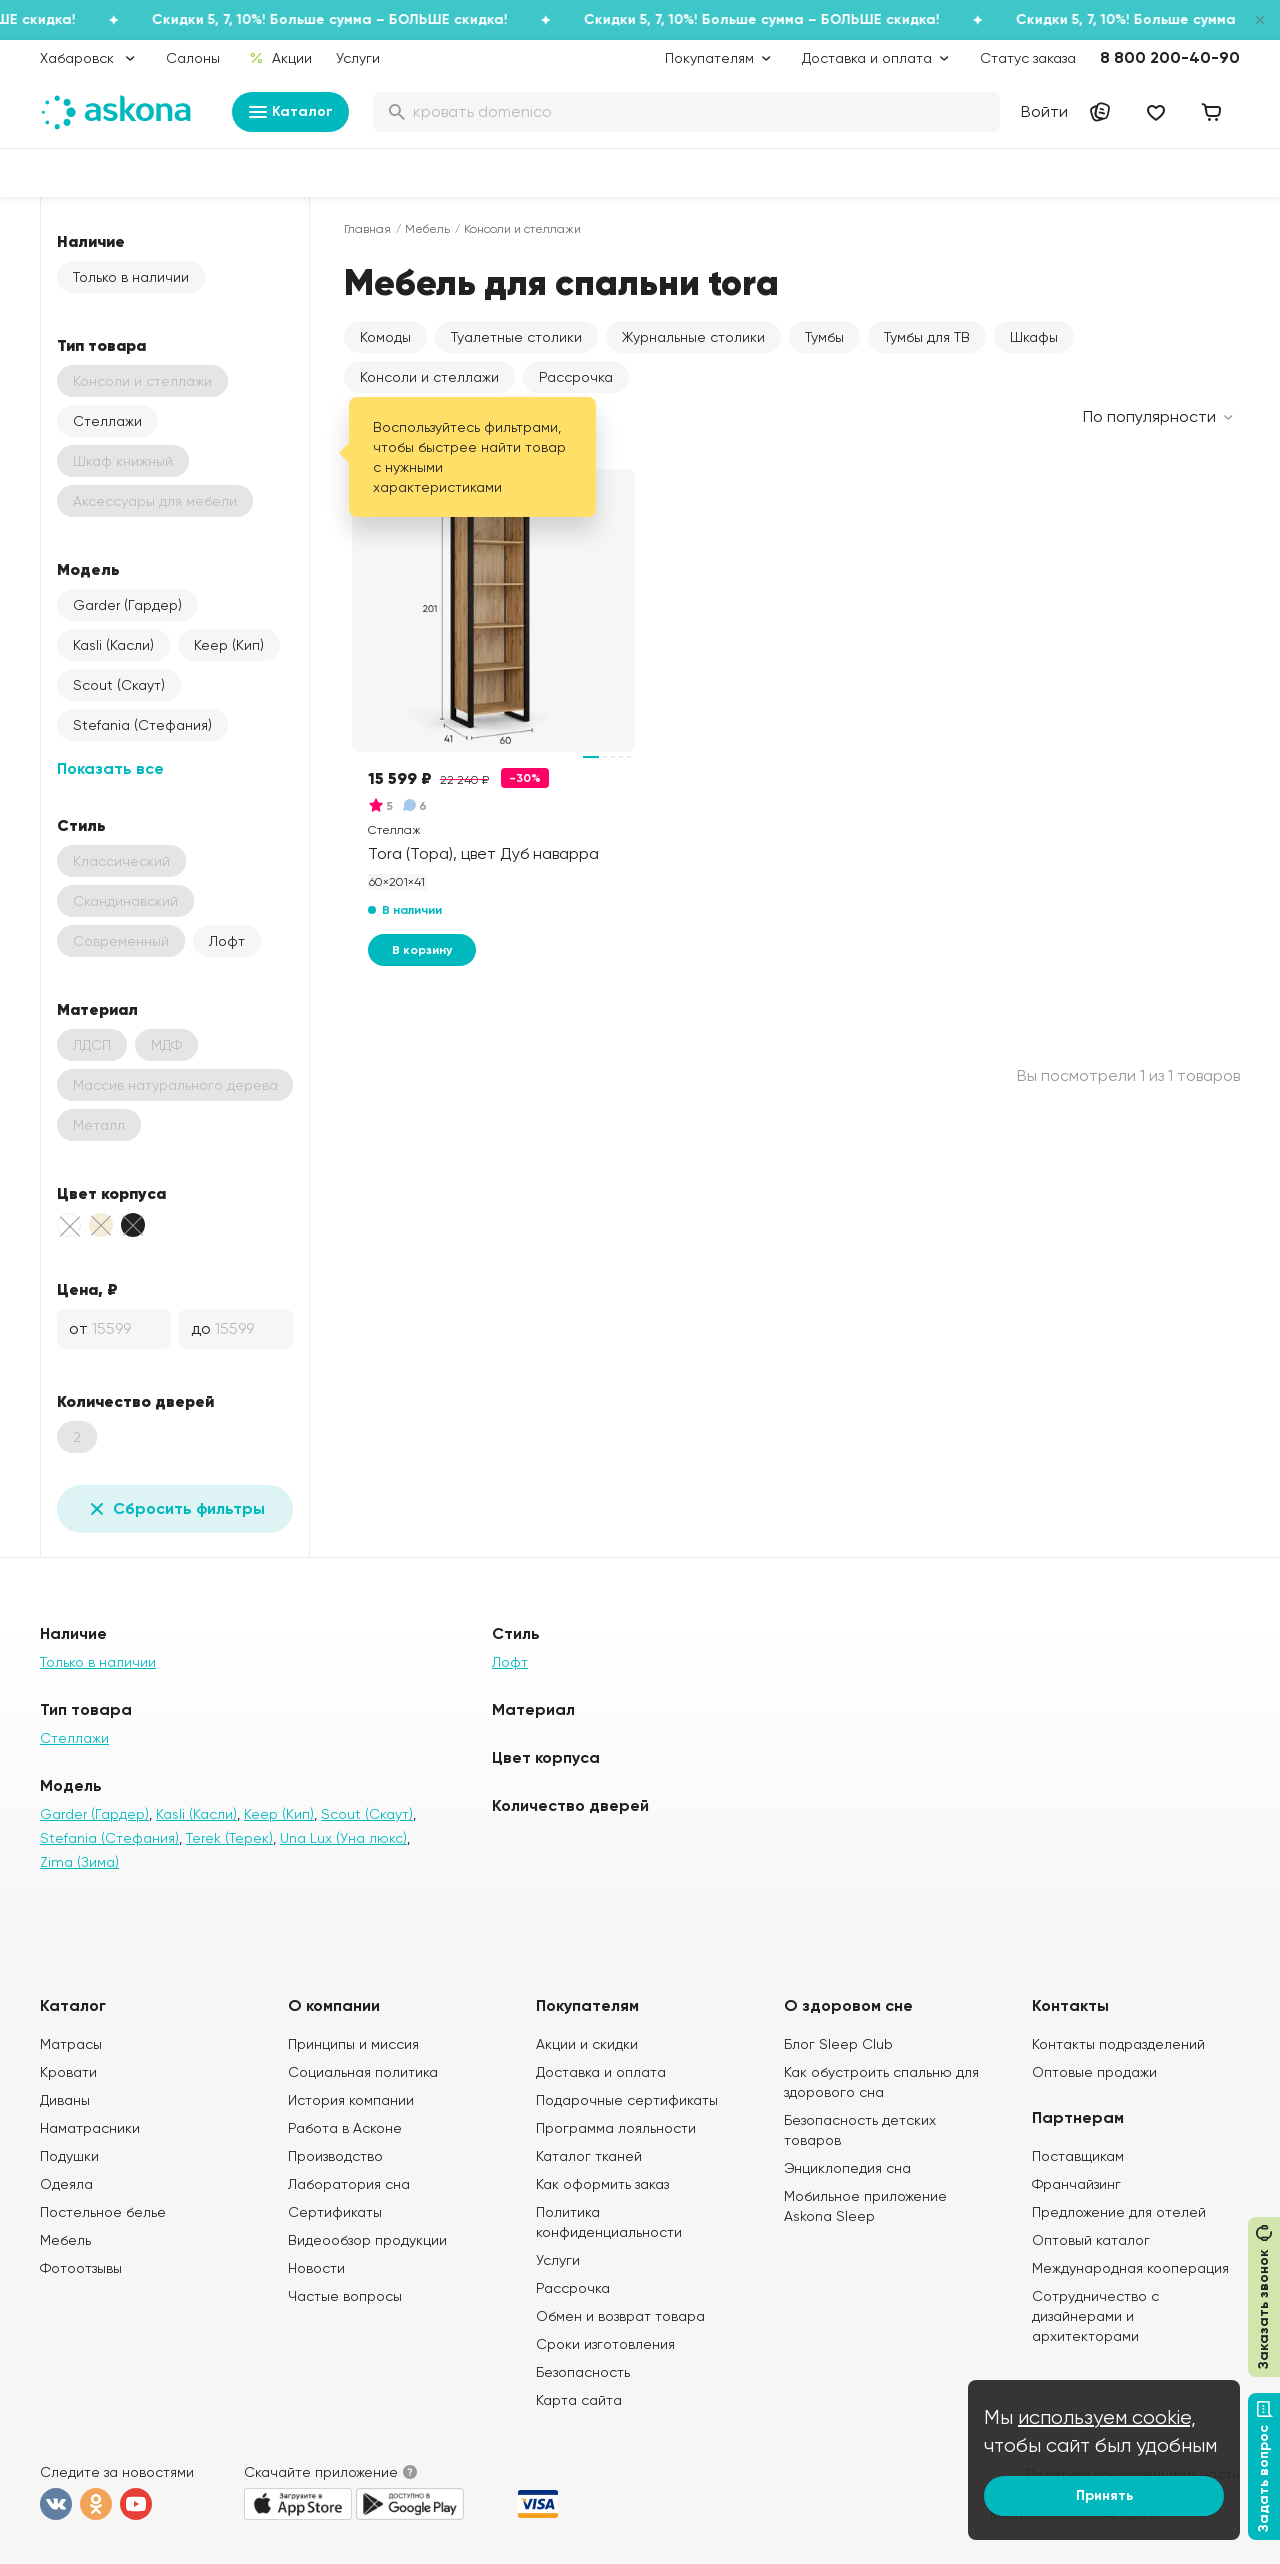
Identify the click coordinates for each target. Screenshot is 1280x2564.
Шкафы (1034, 337)
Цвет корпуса (111, 1193)
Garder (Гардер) (127, 605)
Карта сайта (579, 2400)
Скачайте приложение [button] (321, 2472)
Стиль (81, 825)
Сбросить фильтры (175, 1509)
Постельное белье (103, 2212)
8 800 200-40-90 (1170, 57)
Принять (1104, 2495)
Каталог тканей (589, 2156)
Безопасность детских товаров (860, 2130)
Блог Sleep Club (838, 2044)
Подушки (69, 2156)
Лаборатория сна (349, 2184)
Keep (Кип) (229, 645)
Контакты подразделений (1118, 2044)
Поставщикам (1078, 2156)
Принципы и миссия (353, 2044)
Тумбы (824, 337)
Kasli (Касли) (113, 645)
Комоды (385, 337)
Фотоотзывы (81, 2268)
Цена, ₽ (87, 1289)
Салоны (193, 58)
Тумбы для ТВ (927, 337)
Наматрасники (90, 2128)
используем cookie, (1107, 2417)
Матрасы (71, 2044)
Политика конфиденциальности (609, 2222)
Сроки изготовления (605, 2344)
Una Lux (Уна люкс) (343, 1838)
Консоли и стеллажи (429, 377)
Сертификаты (335, 2212)
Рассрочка (576, 377)
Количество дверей (135, 1401)
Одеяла (66, 2184)
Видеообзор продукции (367, 2240)
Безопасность (583, 2372)
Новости (316, 2268)
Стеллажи (107, 421)
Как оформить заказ (602, 2184)
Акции (280, 58)
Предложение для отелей (1119, 2212)
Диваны (65, 2100)
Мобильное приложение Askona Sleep (865, 2206)
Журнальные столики (693, 337)
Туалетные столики (516, 337)
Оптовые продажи (1094, 2072)
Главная (367, 229)
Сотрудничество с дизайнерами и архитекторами (1095, 2316)
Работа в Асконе (345, 2128)
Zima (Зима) (79, 1862)
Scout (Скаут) (119, 685)
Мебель (427, 229)
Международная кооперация (1130, 2268)
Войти (1044, 111)
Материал (97, 1009)
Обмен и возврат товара (620, 2316)
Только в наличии (131, 277)
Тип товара (101, 345)
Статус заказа (1028, 58)
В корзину (422, 950)
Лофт (227, 941)
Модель (88, 569)
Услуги (358, 58)
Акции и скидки (587, 2044)
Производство (335, 2156)
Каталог (290, 112)
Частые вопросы (345, 2296)
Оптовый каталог (1091, 2240)
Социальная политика (363, 2072)
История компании (351, 2100)
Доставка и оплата (601, 2072)
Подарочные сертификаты (627, 2100)
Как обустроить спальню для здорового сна (881, 2082)
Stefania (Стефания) (142, 725)
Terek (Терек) (229, 1838)
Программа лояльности (616, 2128)
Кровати (68, 2072)
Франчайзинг (1076, 2184)
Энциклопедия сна (847, 2168)
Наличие (91, 241)
